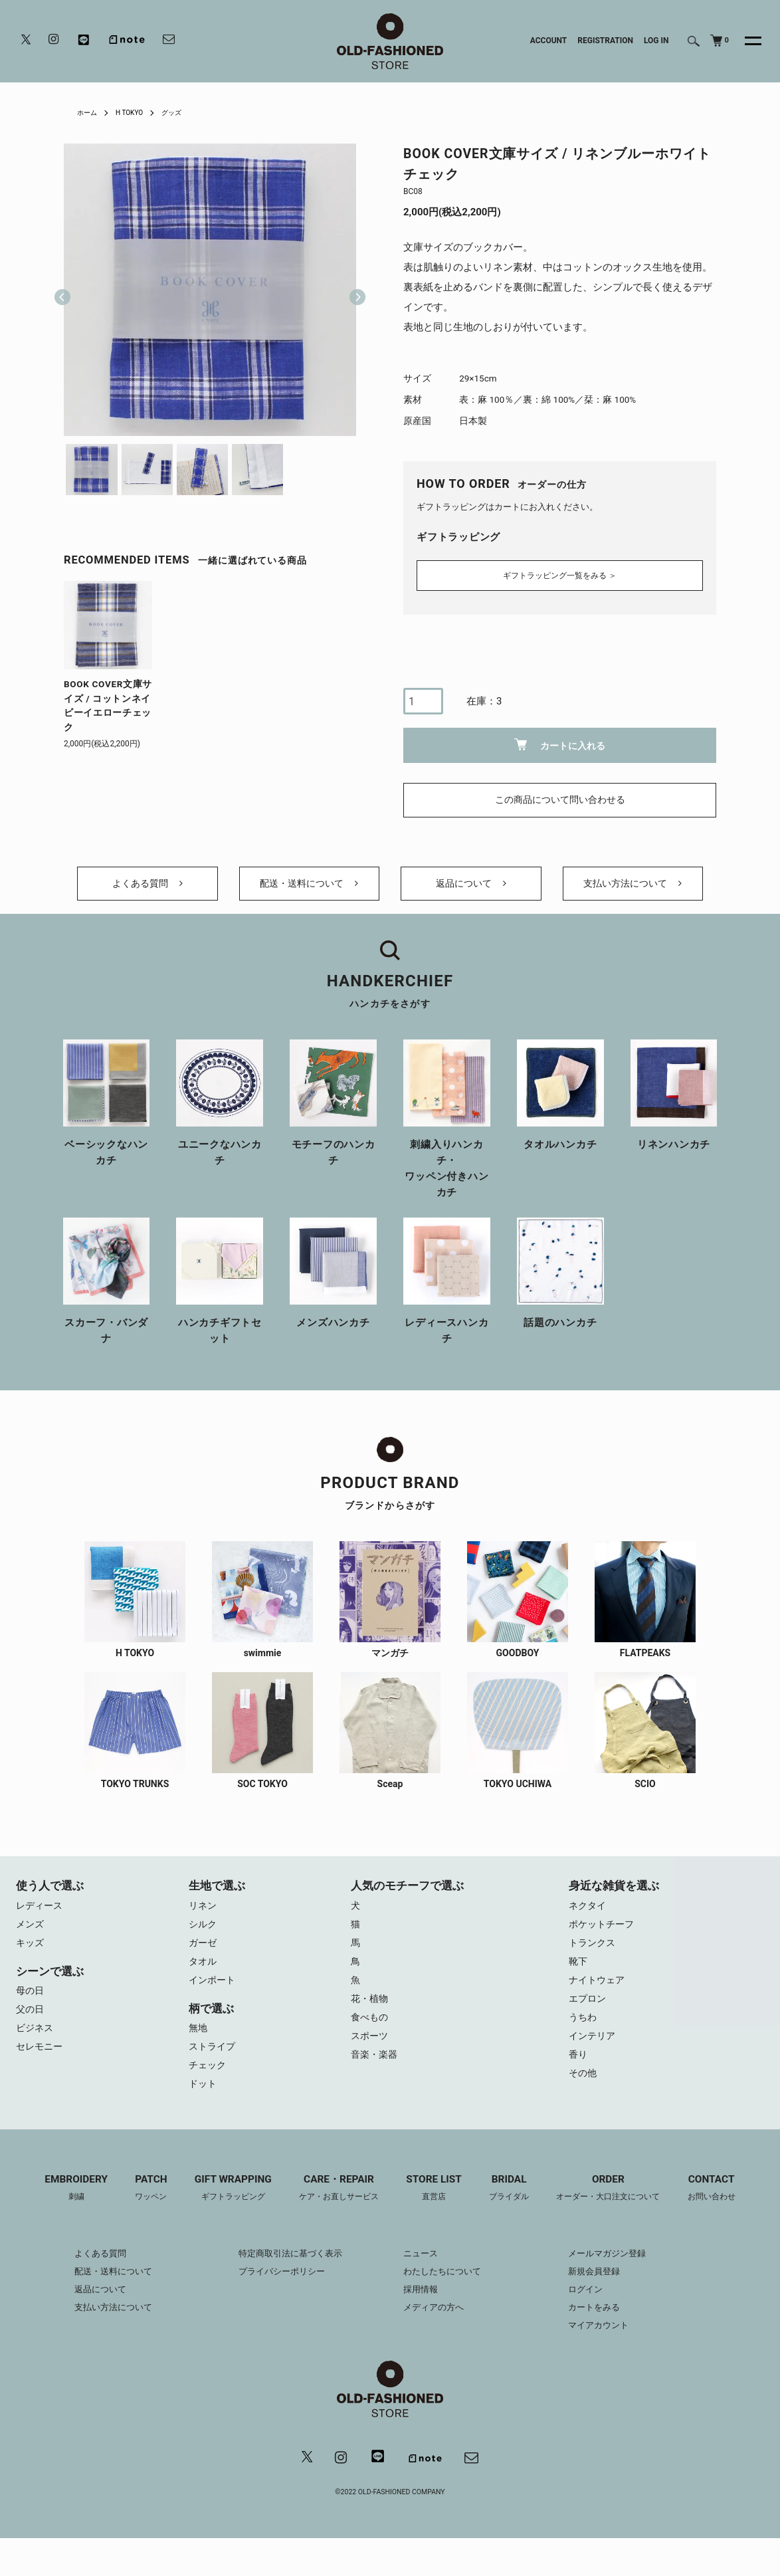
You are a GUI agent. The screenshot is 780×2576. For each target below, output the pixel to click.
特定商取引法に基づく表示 (285, 2276)
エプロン (589, 2015)
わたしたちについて (445, 2294)
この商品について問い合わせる (560, 796)
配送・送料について (309, 887)
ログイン (595, 2312)
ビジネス (36, 2045)
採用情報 (421, 2312)
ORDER (619, 2210)
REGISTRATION (605, 40)
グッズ (183, 112)
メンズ (31, 1935)
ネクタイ (589, 1915)
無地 (199, 2045)
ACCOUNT (548, 40)
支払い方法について (633, 887)
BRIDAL (514, 2210)
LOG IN (656, 40)
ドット (204, 2105)
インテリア (594, 2055)
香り (579, 2075)
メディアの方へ (435, 2330)
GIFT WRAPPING (223, 2210)
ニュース (421, 2276)
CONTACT (729, 2210)
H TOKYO (136, 112)
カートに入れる (559, 740)
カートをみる (605, 2330)
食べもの (371, 2035)
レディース (41, 1915)
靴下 (579, 1975)
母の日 (31, 2005)
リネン (204, 1915)
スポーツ (371, 2055)
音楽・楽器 (376, 2075)
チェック (209, 2085)
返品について (471, 887)
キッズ (31, 1955)
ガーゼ (204, 1955)
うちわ (584, 2035)
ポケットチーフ (603, 1935)
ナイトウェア (599, 1995)
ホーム (89, 112)
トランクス (594, 1955)
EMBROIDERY (58, 2210)
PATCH (137, 2210)
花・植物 (371, 2015)
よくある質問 (147, 887)
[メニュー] (745, 41)
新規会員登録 (605, 2294)
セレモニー (41, 2065)
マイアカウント (609, 2348)
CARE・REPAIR (335, 2210)
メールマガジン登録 (618, 2276)
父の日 (31, 2025)
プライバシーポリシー (276, 2294)
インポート (214, 1995)
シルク (204, 1935)
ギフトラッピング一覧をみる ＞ (559, 571)
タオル (204, 1975)
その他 (584, 2095)
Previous (62, 290)
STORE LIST (436, 2210)
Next (352, 290)
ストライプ (214, 2065)
